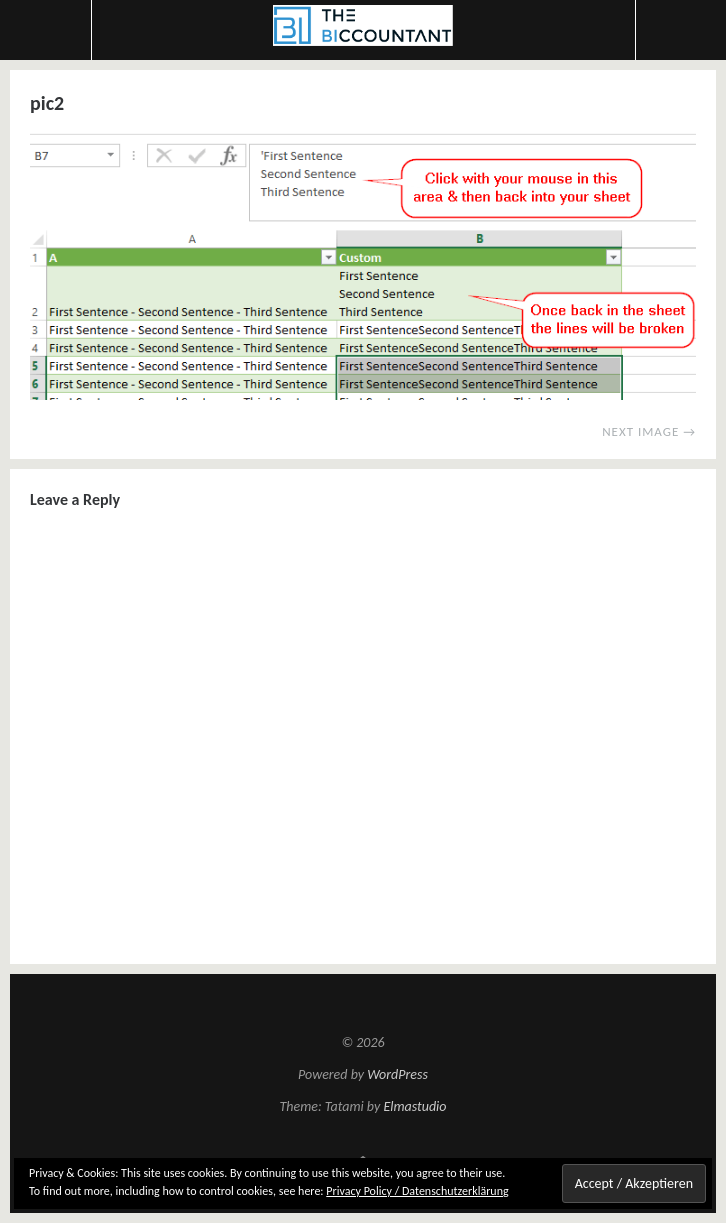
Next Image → (649, 431)
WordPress (397, 1074)
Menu (46, 30)
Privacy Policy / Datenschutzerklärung (417, 1191)
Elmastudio (414, 1106)
